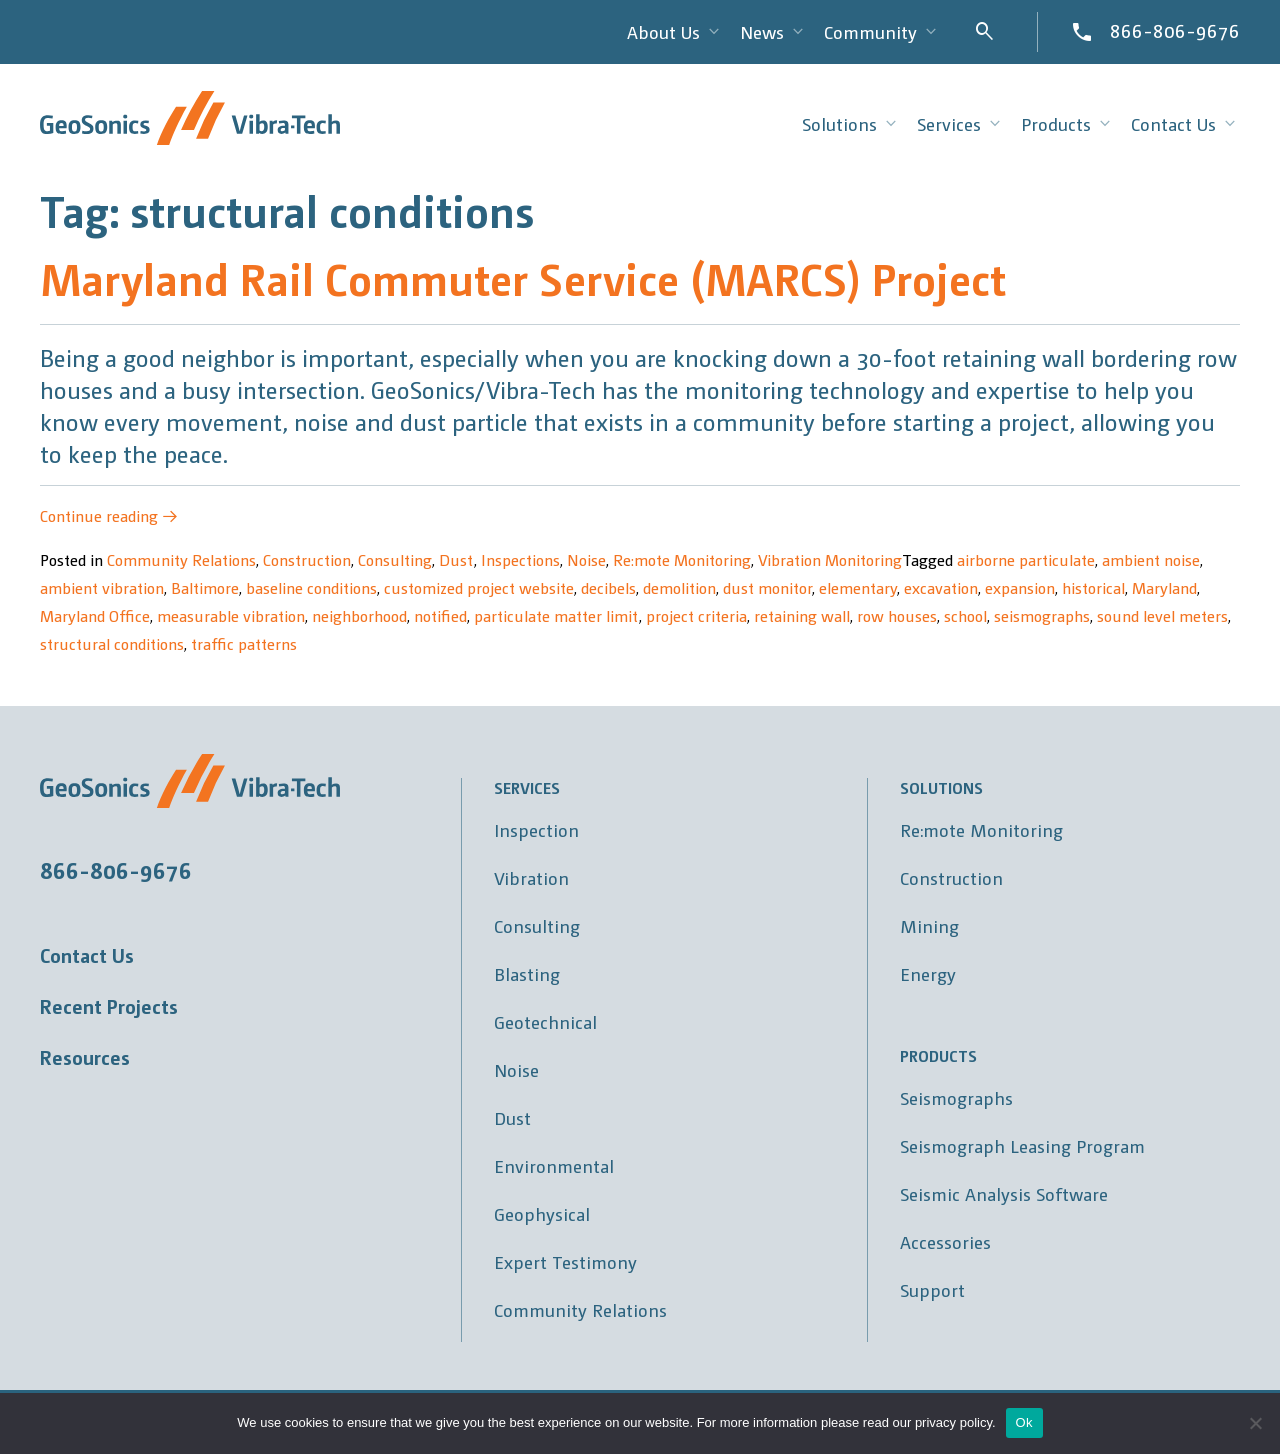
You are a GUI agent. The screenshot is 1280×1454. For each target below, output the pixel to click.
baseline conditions (311, 587)
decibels (608, 587)
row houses (897, 615)
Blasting (527, 973)
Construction (307, 559)
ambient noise (1151, 559)
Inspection (536, 829)
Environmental (554, 1165)
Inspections (520, 559)
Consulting (395, 559)
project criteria (696, 615)
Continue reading (109, 515)
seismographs (1042, 615)
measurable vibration (231, 615)
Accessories (945, 1241)
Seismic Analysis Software (1004, 1193)
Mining (929, 925)
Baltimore (205, 587)
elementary (858, 587)
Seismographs (956, 1097)
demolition (679, 587)
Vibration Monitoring (830, 559)
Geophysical (542, 1213)
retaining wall (802, 615)
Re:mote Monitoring (682, 559)
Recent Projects (109, 1006)
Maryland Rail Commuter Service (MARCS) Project (523, 277)
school (965, 615)
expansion (1020, 587)
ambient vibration (102, 587)
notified (440, 615)
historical (1093, 587)
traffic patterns (244, 643)
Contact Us (87, 955)
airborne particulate (1026, 559)
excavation (941, 587)
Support (932, 1289)
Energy (928, 973)
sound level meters (1162, 615)
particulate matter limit (556, 615)
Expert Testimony (565, 1261)
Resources (85, 1057)
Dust (456, 559)
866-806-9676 (1175, 30)
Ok (1024, 1422)
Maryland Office (95, 615)
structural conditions (112, 643)
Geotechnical (545, 1021)
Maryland (1164, 587)
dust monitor (767, 587)
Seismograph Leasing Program (1022, 1145)
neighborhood (359, 615)
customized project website (479, 587)
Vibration (531, 877)
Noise (586, 559)
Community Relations (181, 559)
